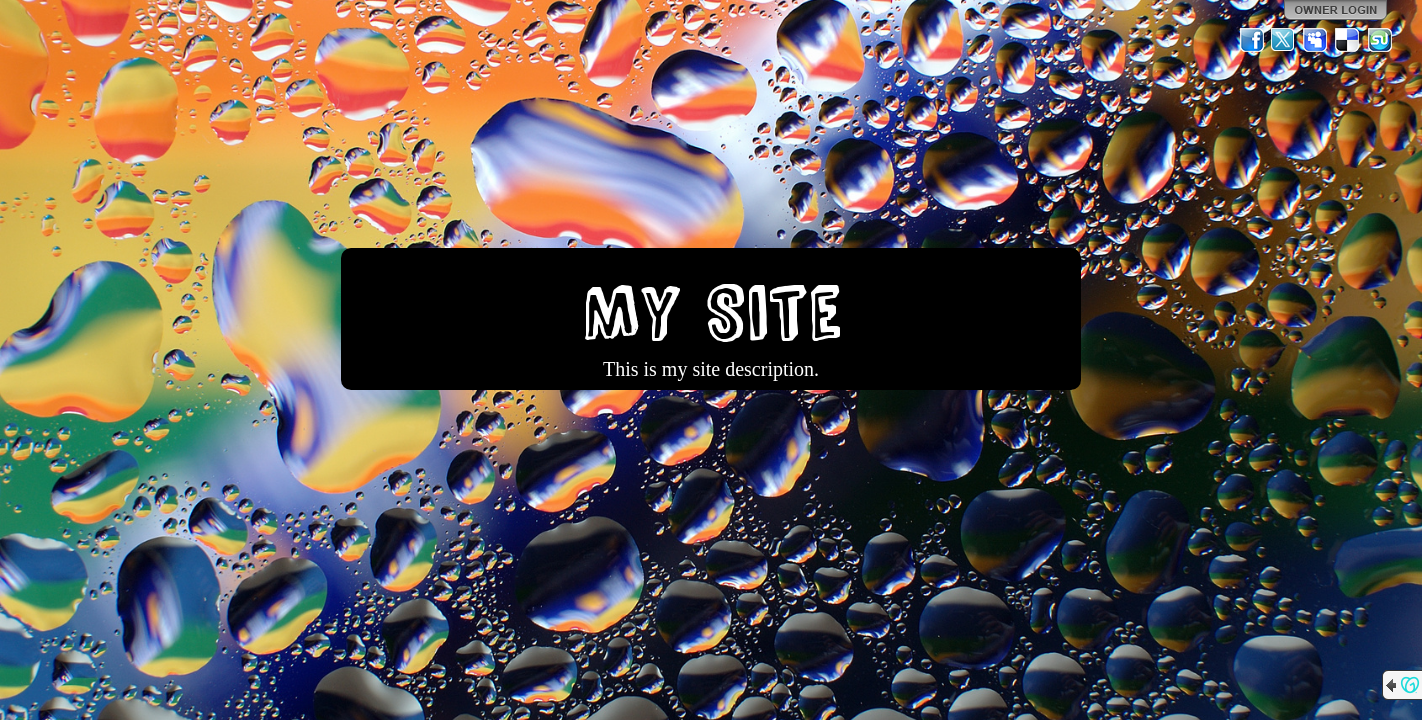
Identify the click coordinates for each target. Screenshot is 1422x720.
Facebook (1252, 40)
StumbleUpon (1380, 40)
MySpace (1316, 40)
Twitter (1284, 40)
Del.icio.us (1348, 40)
